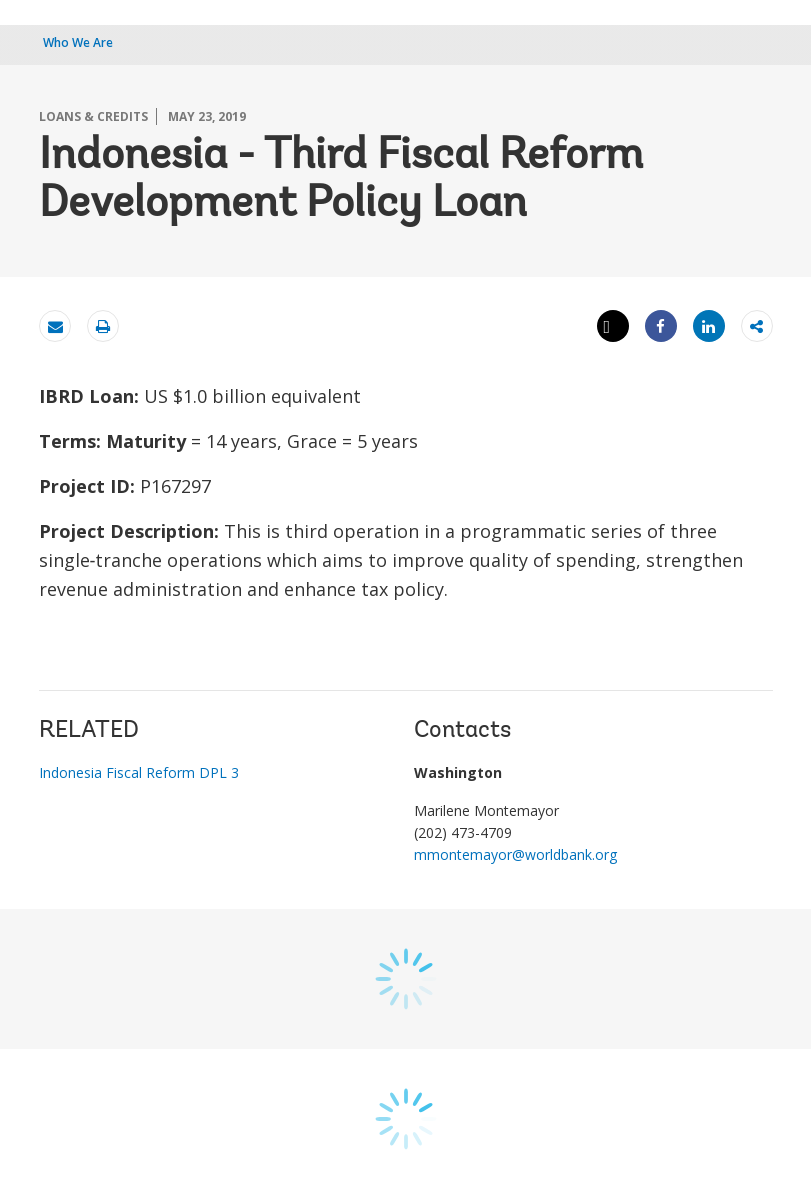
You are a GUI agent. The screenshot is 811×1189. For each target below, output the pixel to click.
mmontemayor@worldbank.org (515, 854)
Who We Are (78, 42)
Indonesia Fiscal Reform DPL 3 (139, 772)
